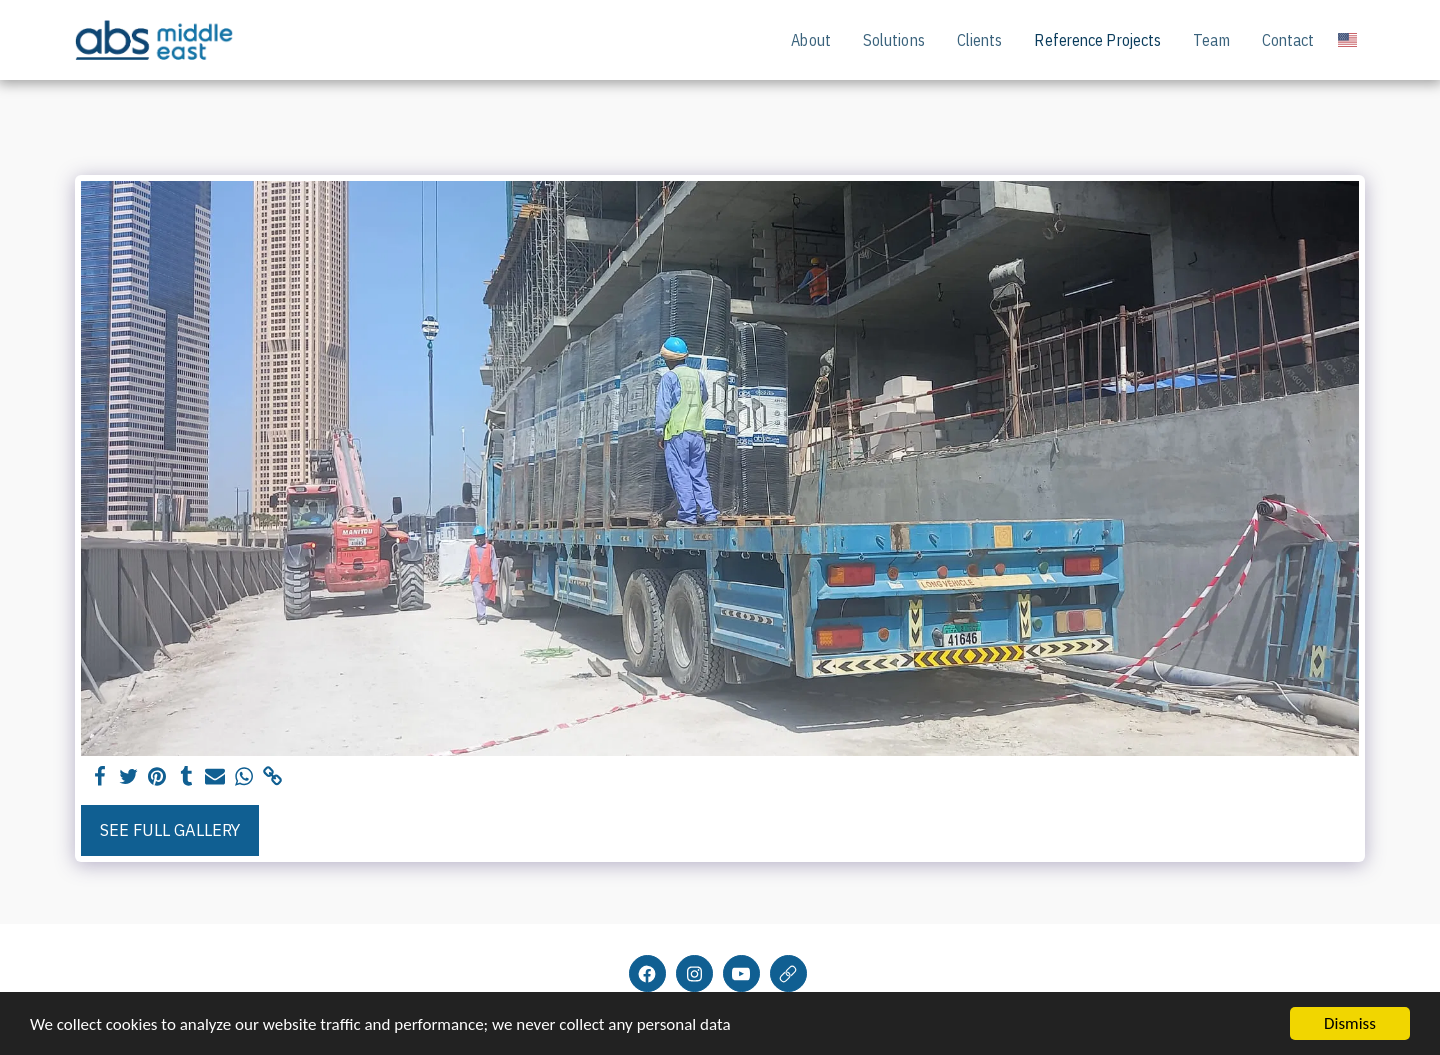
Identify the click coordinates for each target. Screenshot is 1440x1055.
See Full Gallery (170, 830)
